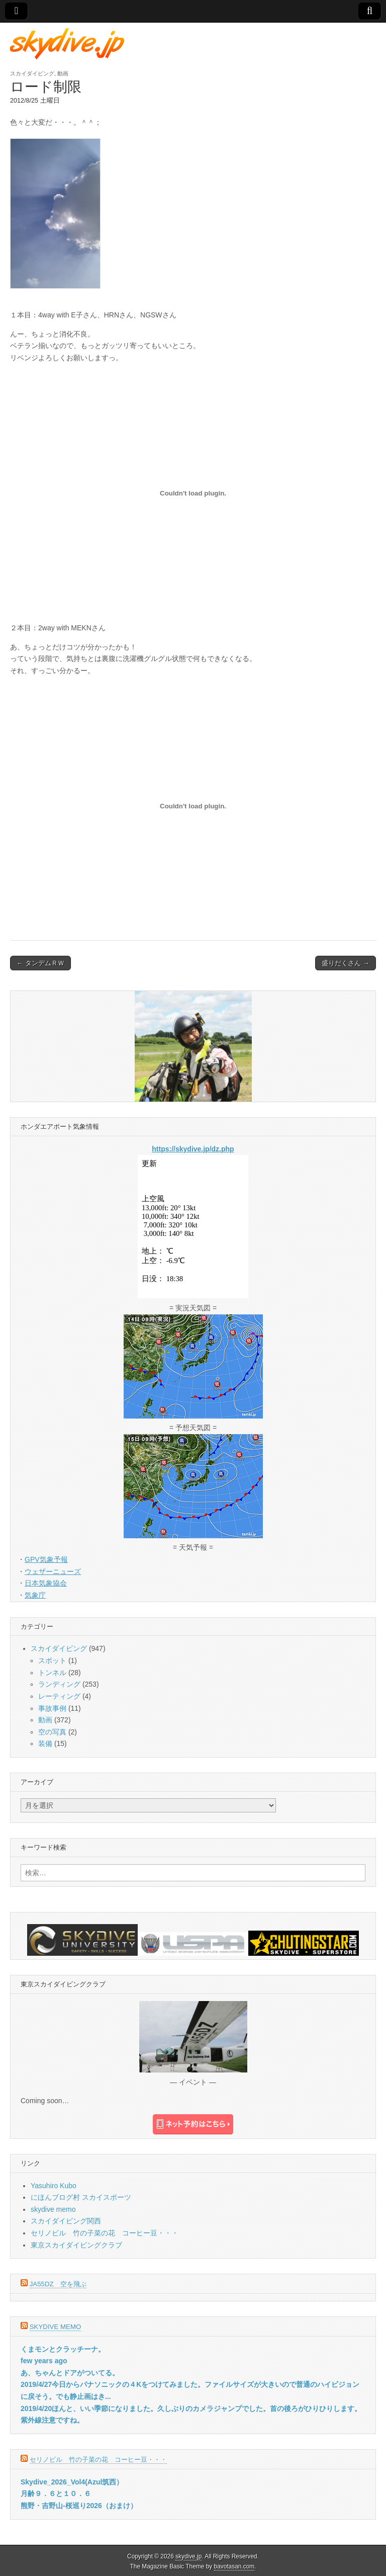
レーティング (59, 1696)
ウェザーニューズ (53, 1571)
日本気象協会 (46, 1583)
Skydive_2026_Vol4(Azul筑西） (72, 2482)
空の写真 (52, 1732)
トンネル (52, 1673)
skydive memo (53, 2209)
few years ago (44, 2361)
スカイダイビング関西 (66, 2221)
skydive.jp (188, 2556)
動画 (62, 73)
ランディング (59, 1684)
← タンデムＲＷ (40, 963)
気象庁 (35, 1595)
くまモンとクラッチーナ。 (63, 2349)
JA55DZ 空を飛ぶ (58, 2284)
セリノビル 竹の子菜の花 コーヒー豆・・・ (104, 2233)
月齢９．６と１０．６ (56, 2493)
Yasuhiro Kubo (53, 2186)
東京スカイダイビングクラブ (76, 2245)
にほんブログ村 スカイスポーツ (81, 2197)
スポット (52, 1660)
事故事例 (52, 1708)
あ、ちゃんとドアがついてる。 (70, 2373)
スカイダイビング (32, 73)
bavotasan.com (234, 2566)
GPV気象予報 (46, 1559)
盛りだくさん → (345, 963)
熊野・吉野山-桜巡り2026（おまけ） (79, 2506)
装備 (45, 1743)
